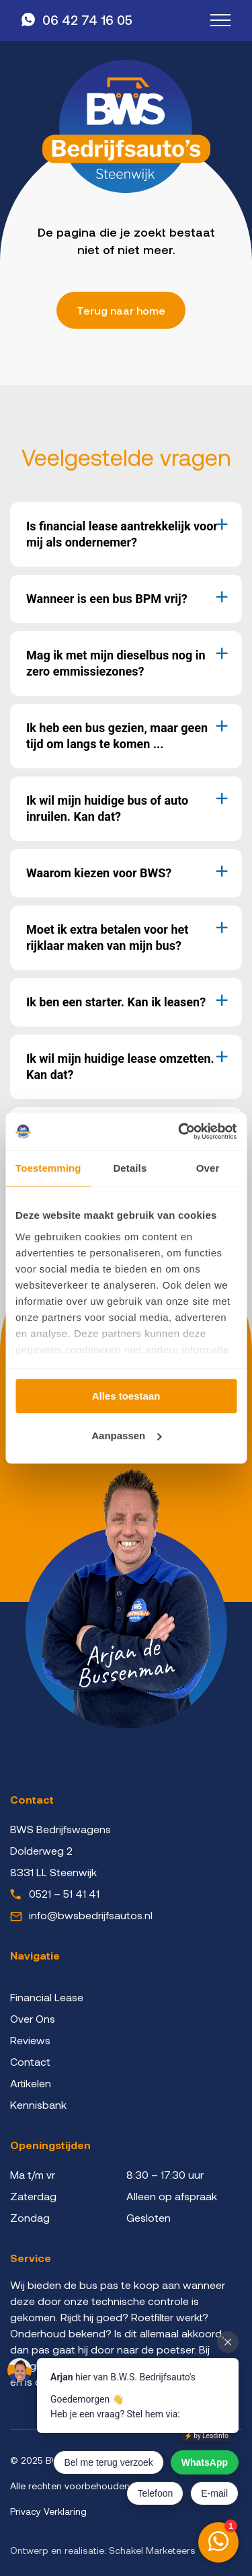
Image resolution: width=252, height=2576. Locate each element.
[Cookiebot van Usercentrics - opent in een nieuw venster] (179, 1131)
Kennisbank (38, 2104)
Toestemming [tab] (48, 1168)
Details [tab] (129, 1168)
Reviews (30, 2040)
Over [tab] (208, 1168)
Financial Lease (46, 1996)
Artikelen (30, 2083)
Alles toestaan (126, 1396)
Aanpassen (126, 1435)
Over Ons (32, 2018)
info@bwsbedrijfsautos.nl (91, 1914)
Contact (30, 2061)
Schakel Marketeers (152, 2550)
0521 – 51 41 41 (64, 1893)
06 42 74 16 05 (87, 20)
